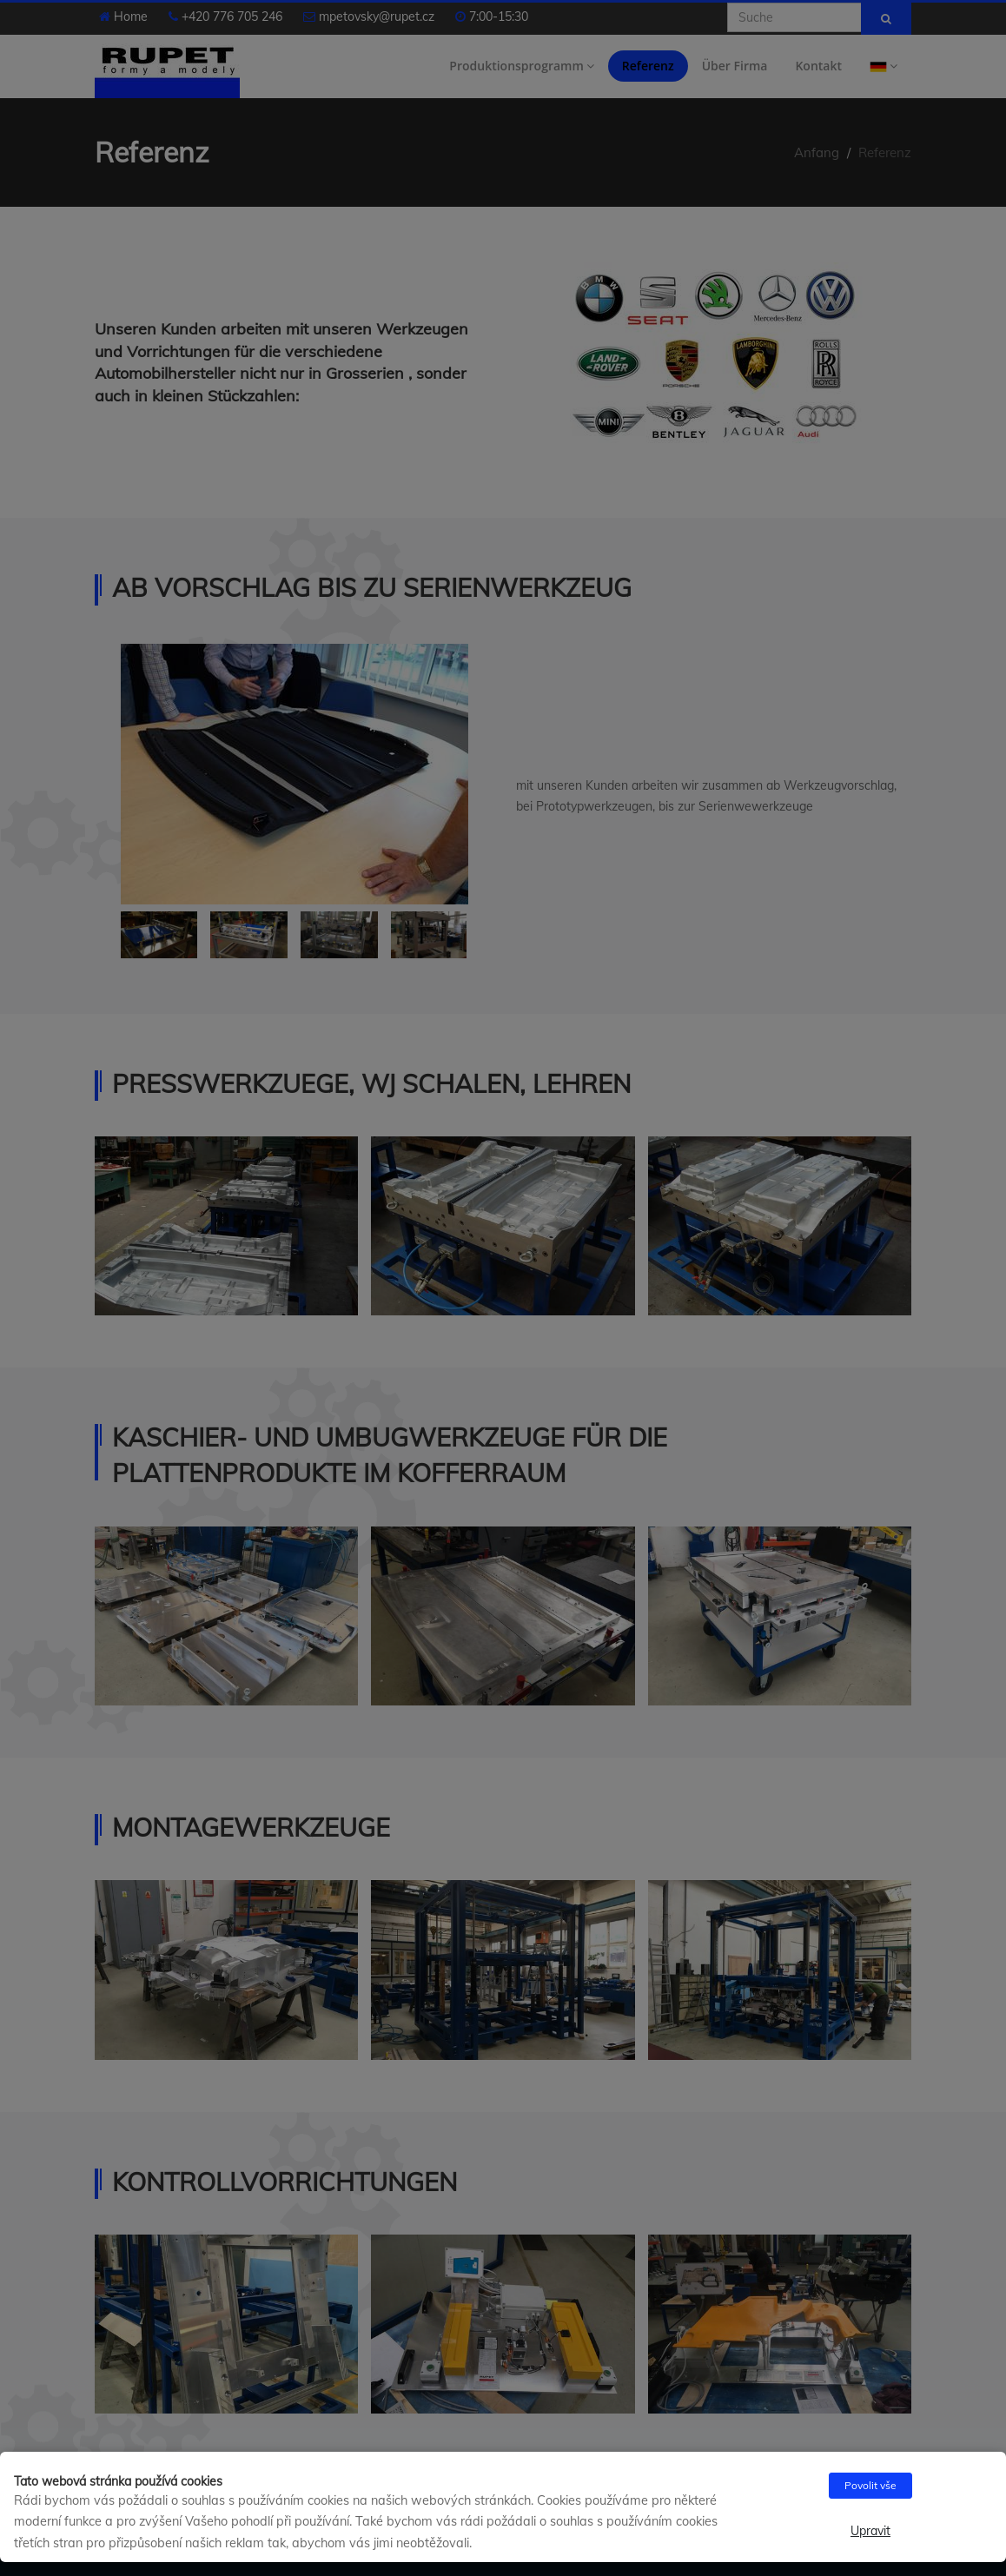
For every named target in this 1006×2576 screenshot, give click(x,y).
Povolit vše (870, 2485)
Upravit (870, 2531)
